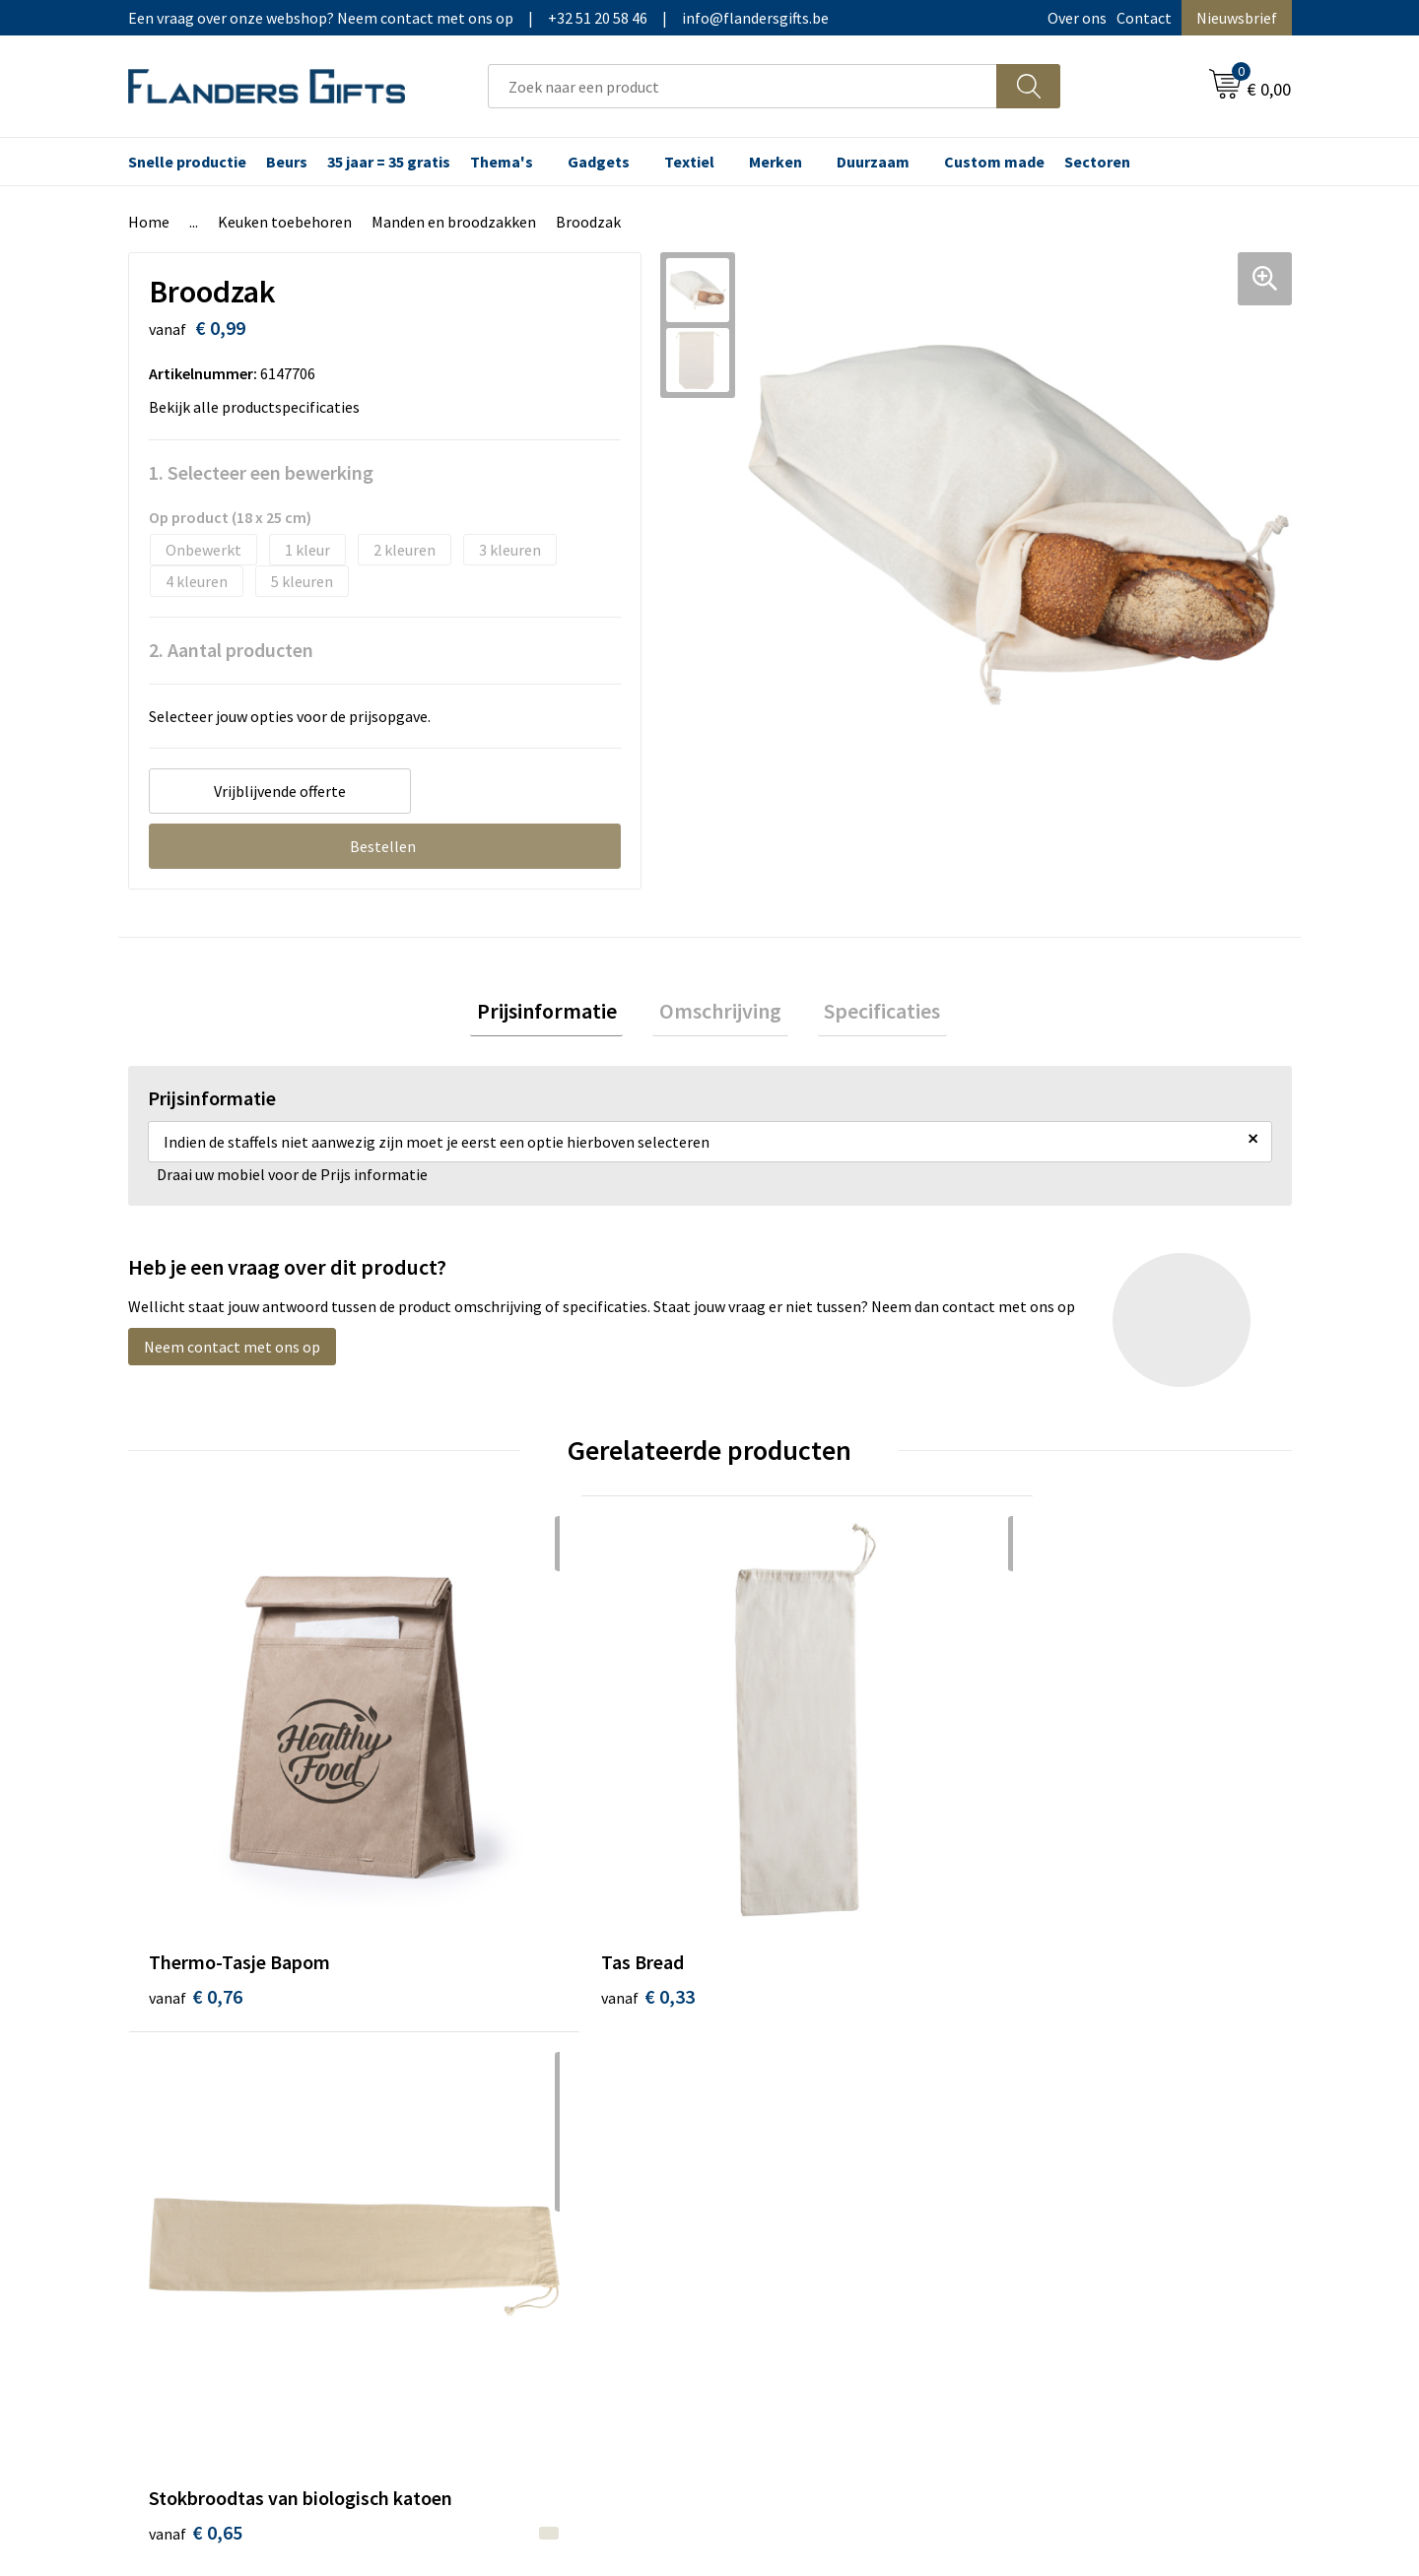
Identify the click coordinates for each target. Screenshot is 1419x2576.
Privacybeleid (1067, 2113)
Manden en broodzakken (454, 221)
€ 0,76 (195, 1840)
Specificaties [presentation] (869, 1013)
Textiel (689, 161)
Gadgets (599, 161)
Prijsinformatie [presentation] (560, 1013)
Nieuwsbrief (1236, 18)
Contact (1144, 18)
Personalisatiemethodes (818, 2143)
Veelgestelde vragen (513, 2113)
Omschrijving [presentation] (720, 1013)
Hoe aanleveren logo (804, 2173)
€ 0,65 (777, 1870)
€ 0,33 (486, 1840)
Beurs (286, 161)
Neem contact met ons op (232, 1353)
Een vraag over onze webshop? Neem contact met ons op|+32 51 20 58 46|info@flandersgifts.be (478, 18)
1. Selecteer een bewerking (261, 472)
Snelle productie (187, 161)
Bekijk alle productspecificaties (260, 407)
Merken (775, 161)
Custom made (994, 161)
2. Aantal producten (231, 649)
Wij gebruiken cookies (1095, 2083)
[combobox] (742, 86)
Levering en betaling (803, 2083)
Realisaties (771, 2053)
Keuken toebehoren (285, 221)
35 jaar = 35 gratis (388, 161)
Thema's (501, 161)
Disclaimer (1058, 2143)
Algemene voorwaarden (1102, 2053)
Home (148, 221)
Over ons (1077, 18)
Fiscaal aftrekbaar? (797, 2113)
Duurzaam (873, 161)
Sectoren (1097, 161)
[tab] (560, 1014)
